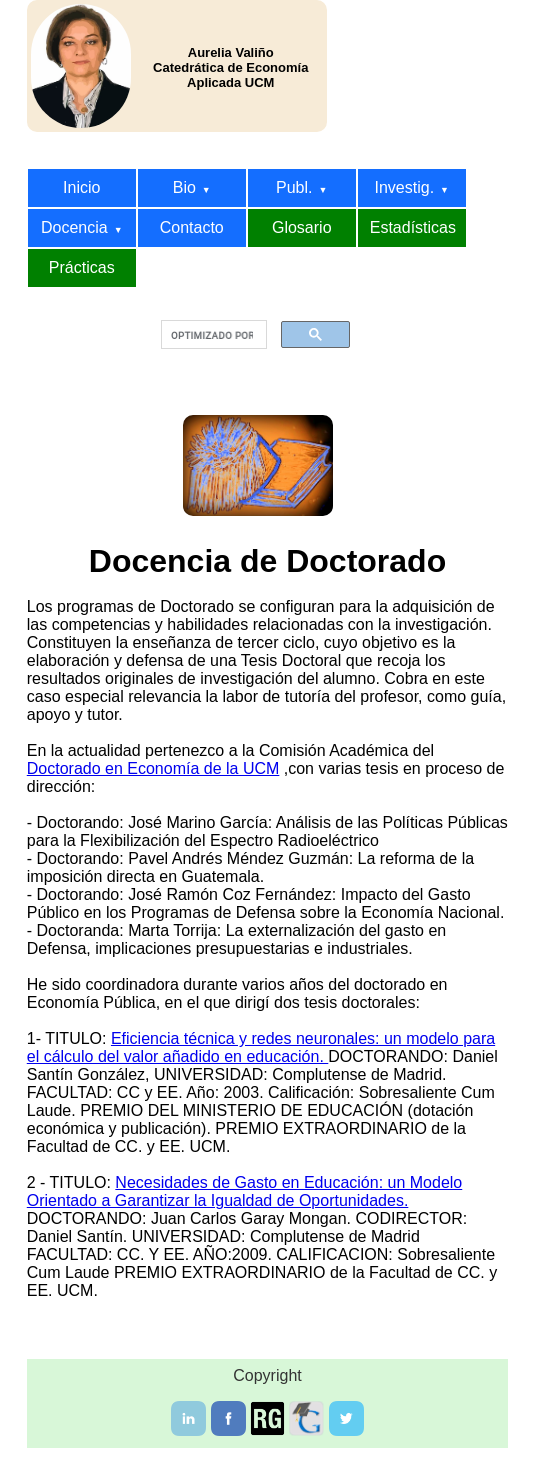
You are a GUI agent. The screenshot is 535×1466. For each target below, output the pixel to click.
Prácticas (82, 267)
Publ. (301, 187)
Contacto (192, 227)
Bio (192, 187)
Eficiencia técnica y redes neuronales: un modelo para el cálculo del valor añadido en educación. (261, 1047)
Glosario (302, 227)
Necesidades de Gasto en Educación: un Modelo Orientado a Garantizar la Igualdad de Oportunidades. (245, 1191)
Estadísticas (413, 227)
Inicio (81, 187)
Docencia (82, 227)
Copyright (267, 1375)
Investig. (411, 187)
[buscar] (212, 335)
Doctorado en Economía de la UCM (153, 768)
